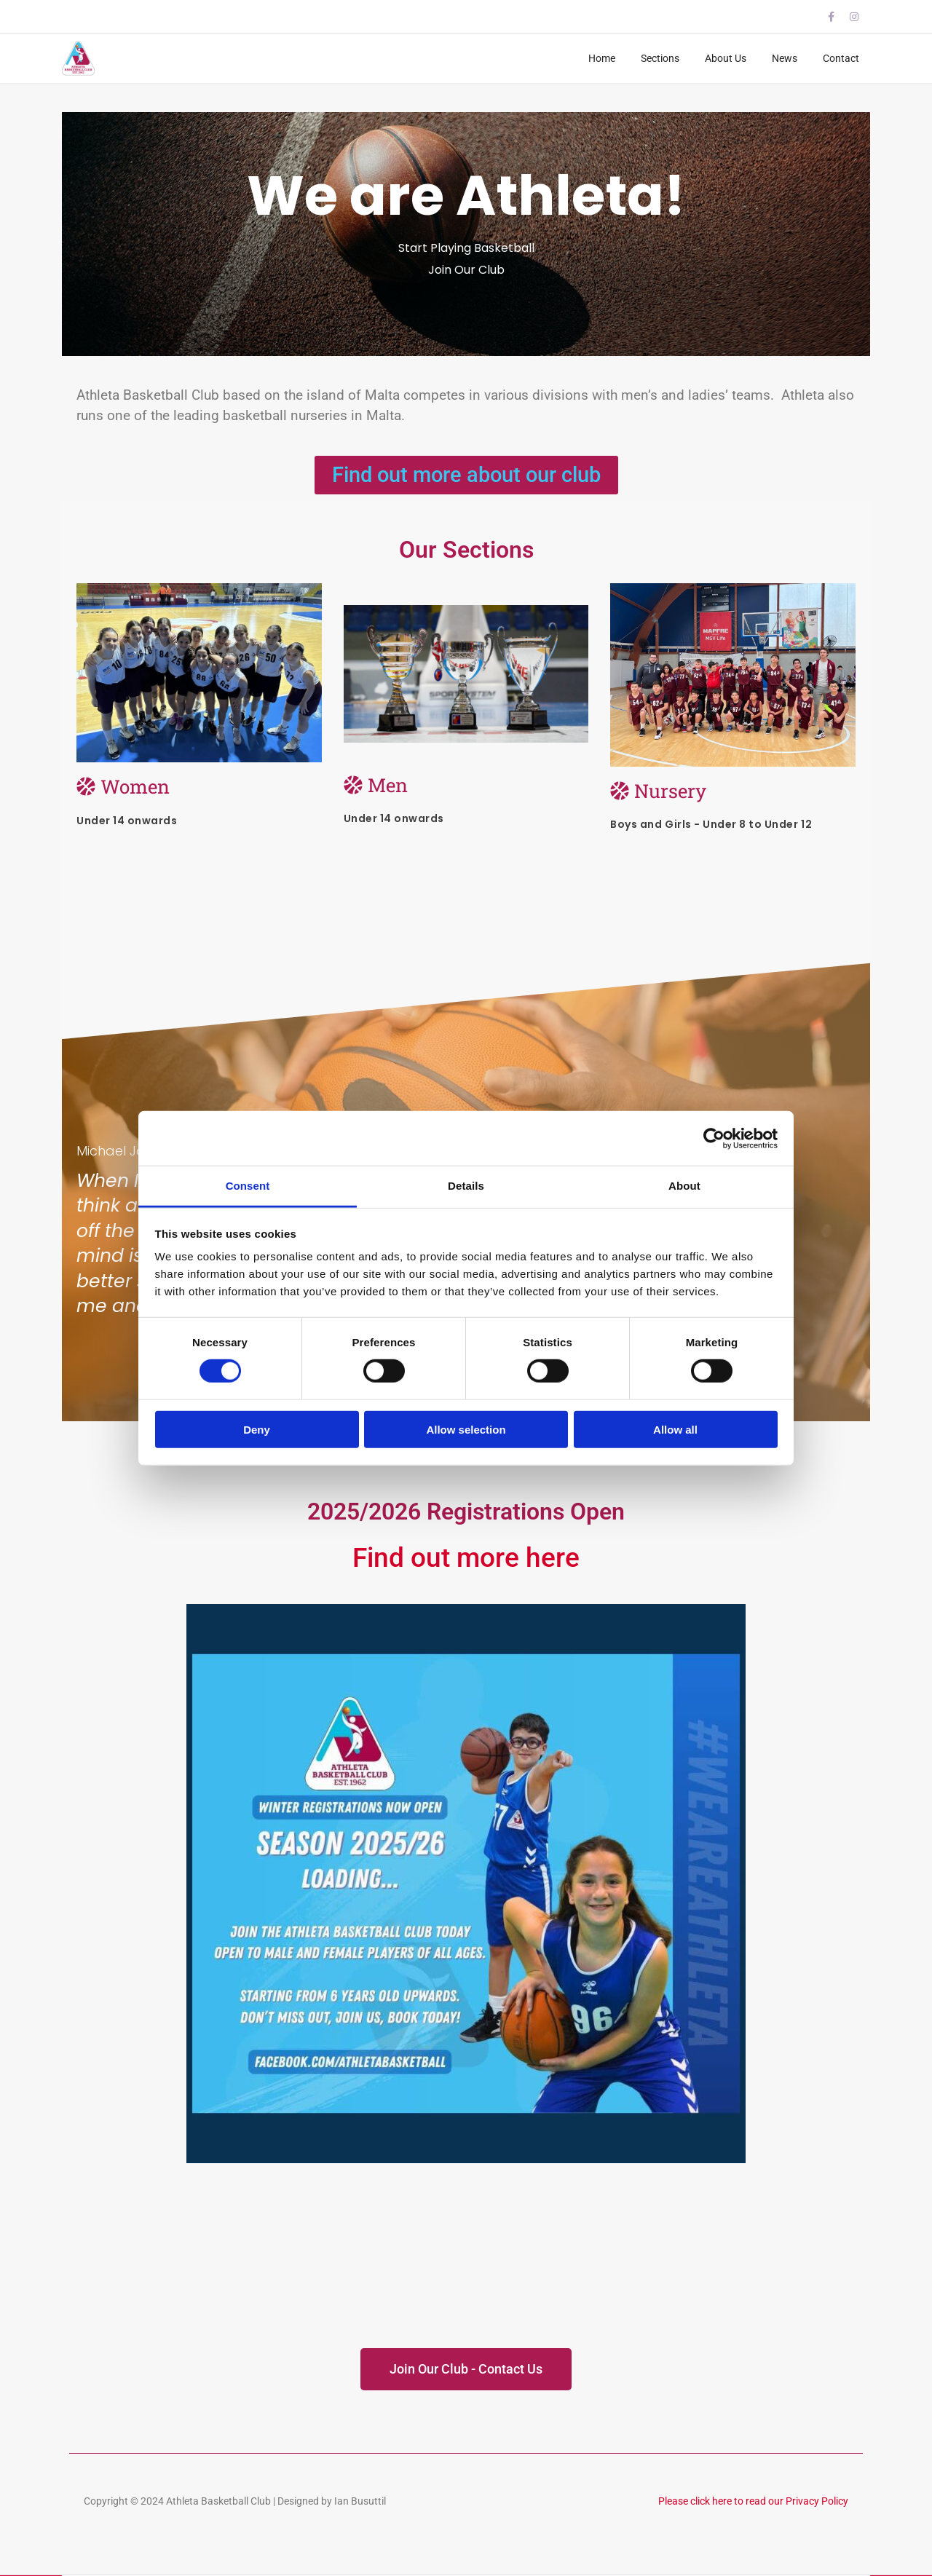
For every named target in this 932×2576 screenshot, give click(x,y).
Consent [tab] (248, 1186)
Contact (841, 58)
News (784, 58)
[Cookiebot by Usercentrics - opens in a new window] (714, 1138)
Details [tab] (466, 1186)
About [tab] (684, 1186)
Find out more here (466, 1557)
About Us (725, 58)
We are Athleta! (466, 195)
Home (601, 58)
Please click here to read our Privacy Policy (753, 2501)
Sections (660, 58)
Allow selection (465, 1429)
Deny (256, 1429)
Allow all (675, 1429)
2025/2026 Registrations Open (466, 1511)
